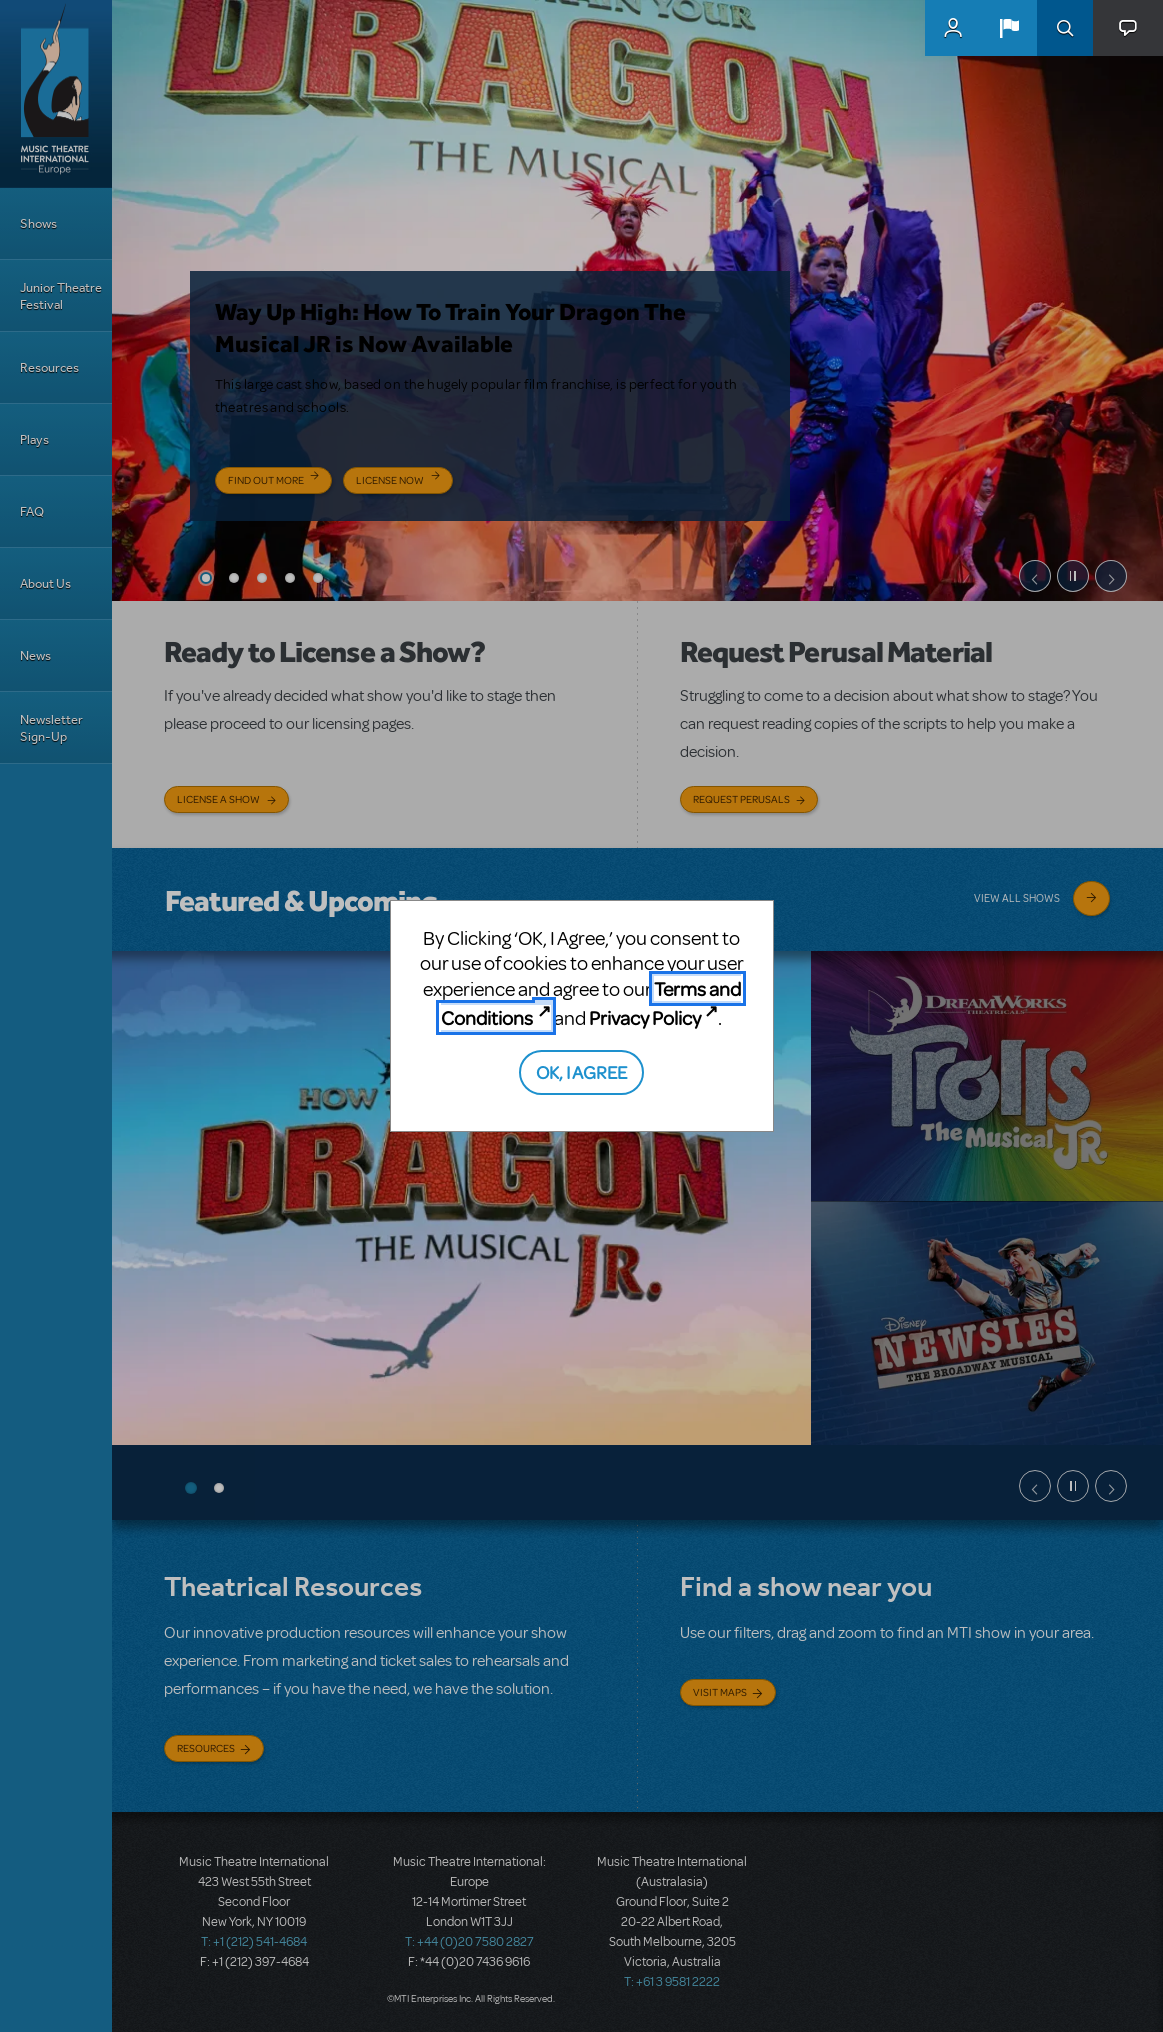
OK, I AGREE (581, 1071)
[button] (1009, 28)
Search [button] (1065, 28)
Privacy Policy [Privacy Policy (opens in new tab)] (645, 1017)
